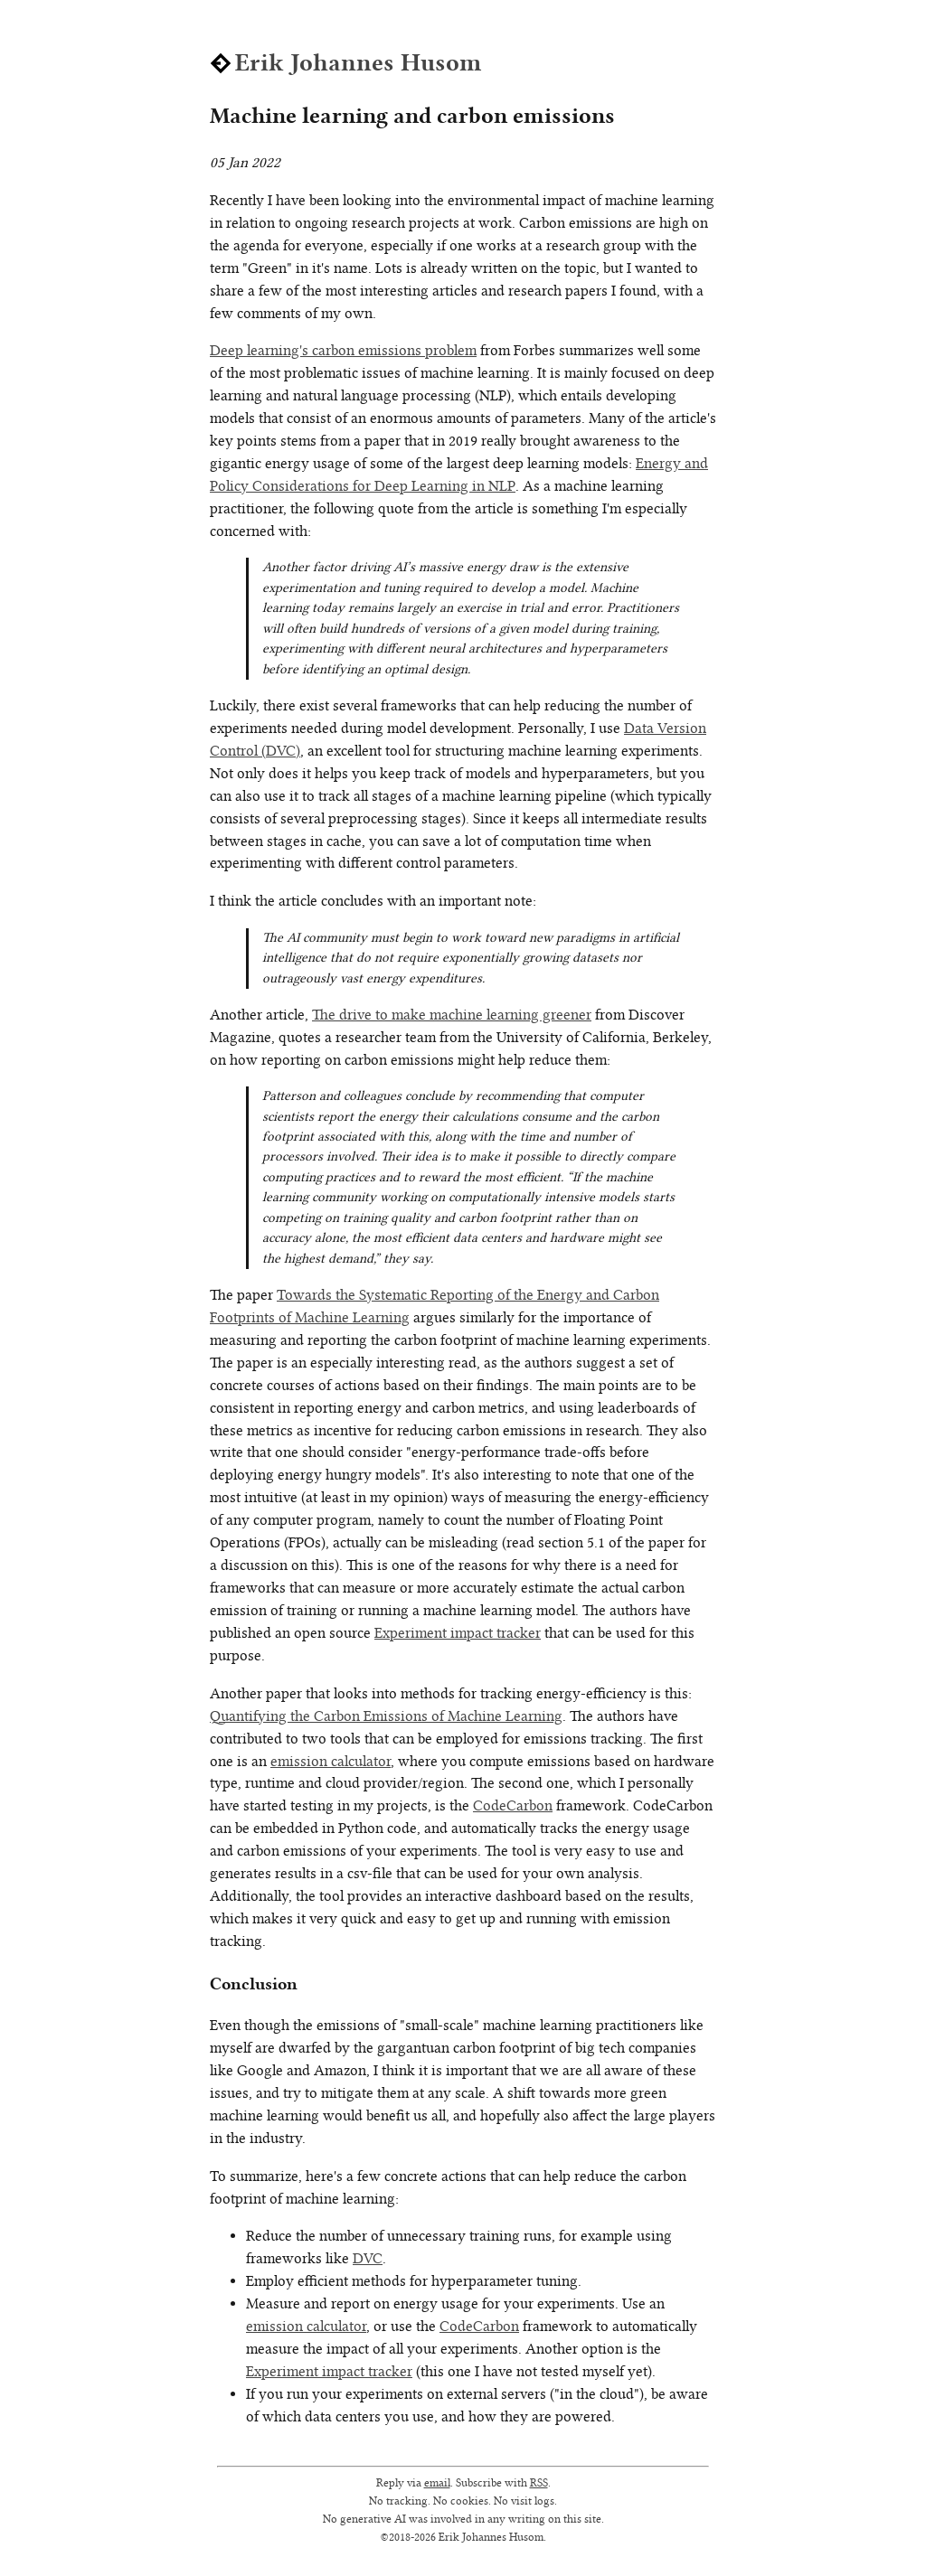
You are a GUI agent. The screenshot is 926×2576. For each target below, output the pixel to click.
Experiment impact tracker (457, 1632)
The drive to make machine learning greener (451, 1014)
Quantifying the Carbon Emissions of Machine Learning (386, 1716)
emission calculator (330, 1761)
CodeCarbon (513, 1805)
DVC (368, 2258)
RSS (539, 2482)
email (437, 2482)
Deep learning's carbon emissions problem (343, 350)
